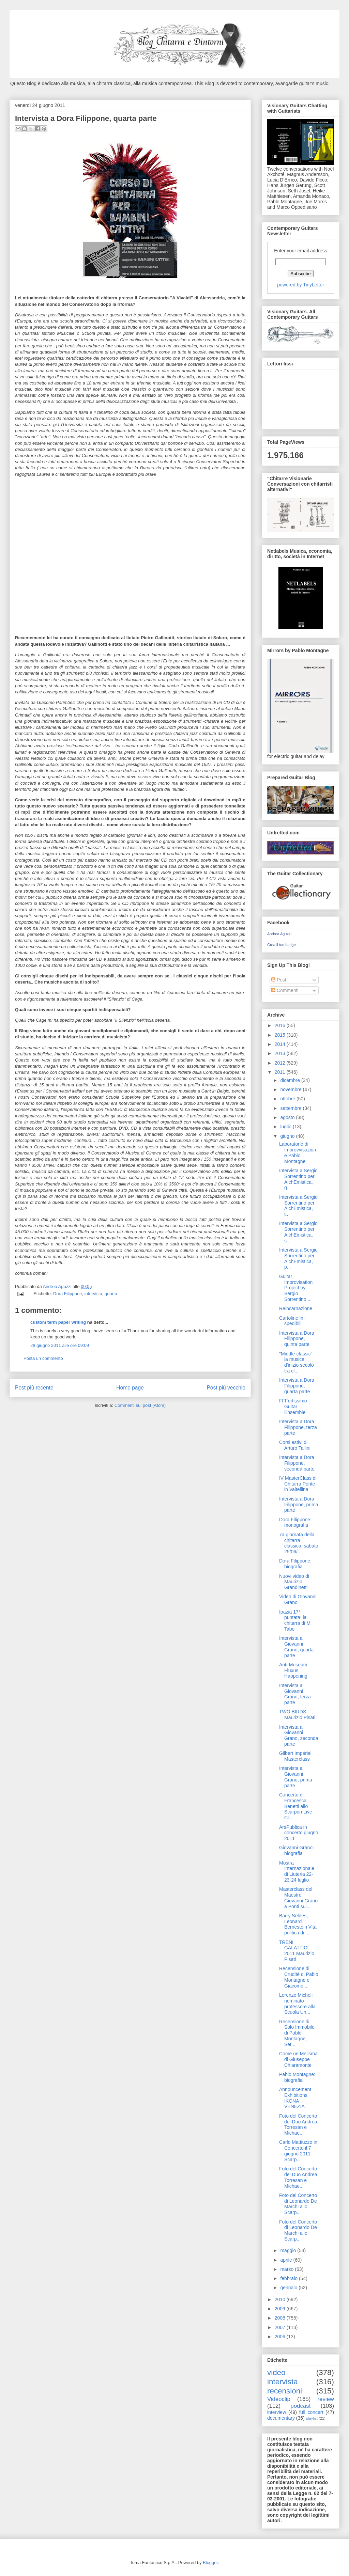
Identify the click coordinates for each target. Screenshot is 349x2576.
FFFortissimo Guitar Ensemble (293, 1406)
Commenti (285, 990)
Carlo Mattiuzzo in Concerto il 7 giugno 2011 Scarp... (298, 2150)
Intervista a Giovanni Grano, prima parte (295, 1776)
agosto (288, 1117)
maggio (288, 2250)
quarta (111, 1293)
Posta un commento (43, 1358)
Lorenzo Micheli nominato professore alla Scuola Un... (297, 2003)
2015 (281, 1035)
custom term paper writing (58, 1322)
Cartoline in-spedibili (292, 1320)
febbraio (289, 2278)
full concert (311, 2412)
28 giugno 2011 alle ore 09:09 (59, 1345)
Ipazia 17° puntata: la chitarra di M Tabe (294, 1620)
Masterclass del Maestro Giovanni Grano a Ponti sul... (298, 1897)
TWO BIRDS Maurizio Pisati (297, 1714)
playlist (312, 2418)
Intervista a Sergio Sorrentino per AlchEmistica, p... (298, 1258)
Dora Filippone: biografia (295, 1563)
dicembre (290, 1080)
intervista (93, 1293)
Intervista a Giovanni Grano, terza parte (295, 1694)
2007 (281, 2327)
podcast (301, 2406)
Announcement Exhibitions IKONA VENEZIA (295, 2098)
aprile (286, 2260)
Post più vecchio (226, 1388)
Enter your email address (300, 250)
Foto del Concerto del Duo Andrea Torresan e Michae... (298, 2124)
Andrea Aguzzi (58, 1286)
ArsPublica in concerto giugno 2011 (298, 1832)
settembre (291, 1108)
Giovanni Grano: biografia (296, 1850)
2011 (281, 1072)
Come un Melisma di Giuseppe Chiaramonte (298, 2059)
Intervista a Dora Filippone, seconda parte (297, 1463)
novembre (291, 1089)
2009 (281, 2308)
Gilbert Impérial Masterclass (295, 1756)
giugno (288, 1136)
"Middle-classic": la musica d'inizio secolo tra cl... (296, 1362)
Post (278, 980)
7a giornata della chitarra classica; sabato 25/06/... (298, 1543)
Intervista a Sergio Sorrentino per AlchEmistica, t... (298, 1205)
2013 (281, 1053)
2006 (281, 2336)
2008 (281, 2318)
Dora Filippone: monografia (295, 1522)
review (325, 2399)
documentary (281, 2418)
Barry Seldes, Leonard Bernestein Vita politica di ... (298, 1924)
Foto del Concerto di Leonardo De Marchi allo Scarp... (298, 2204)
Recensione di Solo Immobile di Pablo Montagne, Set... (297, 2033)
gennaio (289, 2287)
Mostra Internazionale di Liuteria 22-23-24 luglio (296, 1871)
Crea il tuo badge (281, 945)
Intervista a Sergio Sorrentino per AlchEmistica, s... (298, 1232)
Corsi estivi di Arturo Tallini (294, 1445)
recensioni (284, 2391)
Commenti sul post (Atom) (140, 1405)
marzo (287, 2269)
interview (276, 2412)
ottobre (288, 1098)
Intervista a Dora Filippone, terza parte (298, 1427)
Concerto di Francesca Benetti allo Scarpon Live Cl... (295, 1806)
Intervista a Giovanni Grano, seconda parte (298, 1735)
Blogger (210, 2562)
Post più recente (34, 1388)
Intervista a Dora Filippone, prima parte (298, 1504)
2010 (281, 2299)
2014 (281, 1044)
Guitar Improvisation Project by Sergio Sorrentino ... (296, 1288)
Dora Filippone (67, 1293)
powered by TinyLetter (300, 284)
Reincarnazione (295, 1308)
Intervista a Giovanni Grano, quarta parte (296, 1646)
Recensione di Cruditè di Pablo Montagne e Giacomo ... (298, 1977)
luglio (286, 1126)
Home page (130, 1388)
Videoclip (278, 2399)
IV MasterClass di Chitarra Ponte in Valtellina (298, 1483)
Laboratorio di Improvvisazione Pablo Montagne (297, 1152)
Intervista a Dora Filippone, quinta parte (296, 1338)
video (276, 2372)
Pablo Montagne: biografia (297, 2077)
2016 (281, 1025)
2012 (281, 1063)
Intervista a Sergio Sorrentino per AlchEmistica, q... (298, 1179)
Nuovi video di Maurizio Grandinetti (294, 1581)
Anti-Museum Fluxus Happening (293, 1670)
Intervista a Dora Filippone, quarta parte (296, 1385)
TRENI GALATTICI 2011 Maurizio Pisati (296, 1950)
